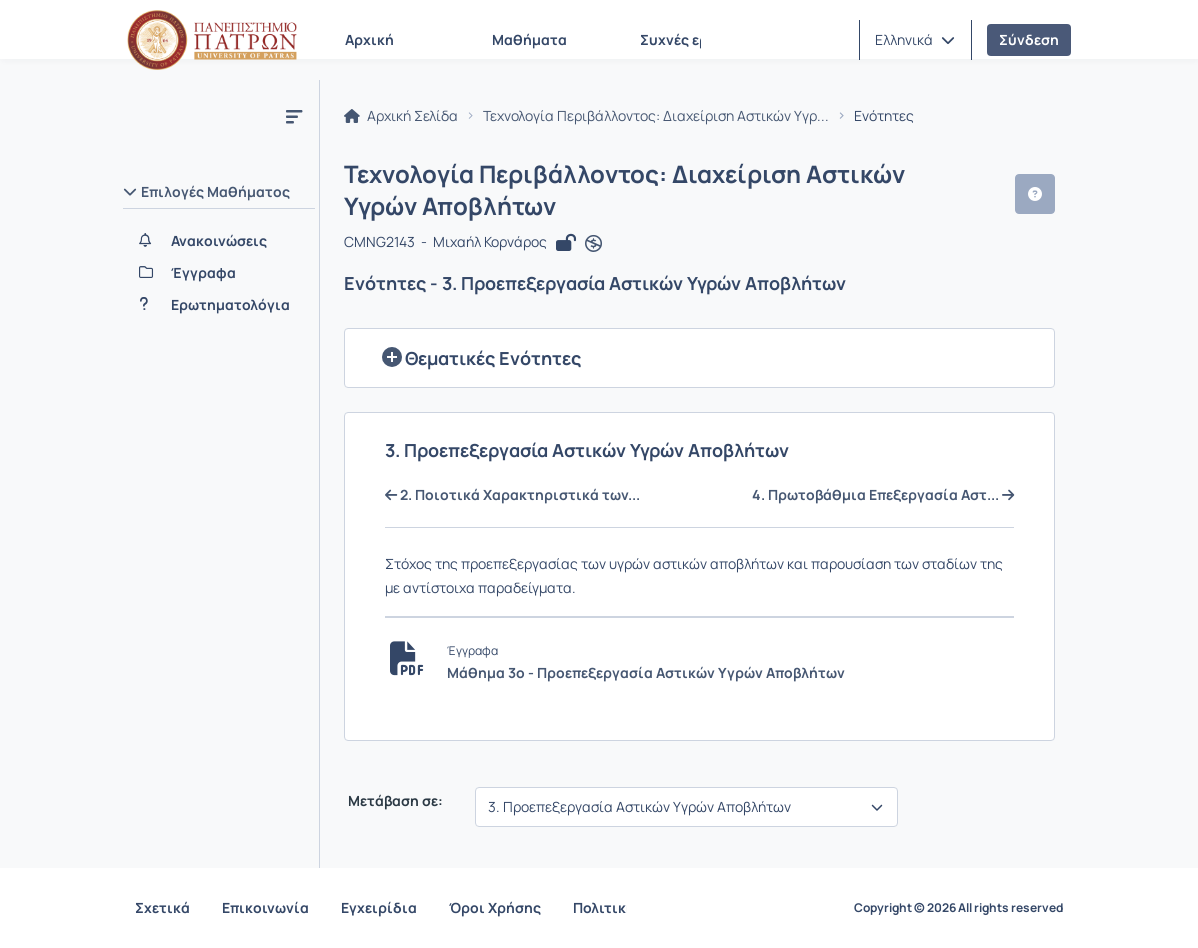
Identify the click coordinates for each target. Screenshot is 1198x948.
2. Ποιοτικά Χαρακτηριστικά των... (512, 495)
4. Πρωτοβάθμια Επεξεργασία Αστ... (883, 495)
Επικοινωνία (265, 907)
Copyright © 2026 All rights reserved (958, 908)
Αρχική (369, 39)
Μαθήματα (529, 39)
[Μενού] (294, 116)
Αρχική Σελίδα (401, 116)
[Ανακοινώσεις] (219, 241)
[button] (915, 40)
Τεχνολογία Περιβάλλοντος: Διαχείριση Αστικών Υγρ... (656, 116)
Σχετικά (162, 907)
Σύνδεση (1029, 39)
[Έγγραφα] (219, 273)
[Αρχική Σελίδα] (212, 40)
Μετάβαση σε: (394, 801)
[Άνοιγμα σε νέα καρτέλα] (593, 244)
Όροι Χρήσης (495, 907)
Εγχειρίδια (379, 907)
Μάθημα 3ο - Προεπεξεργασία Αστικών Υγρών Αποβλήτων (646, 672)
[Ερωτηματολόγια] (219, 305)
